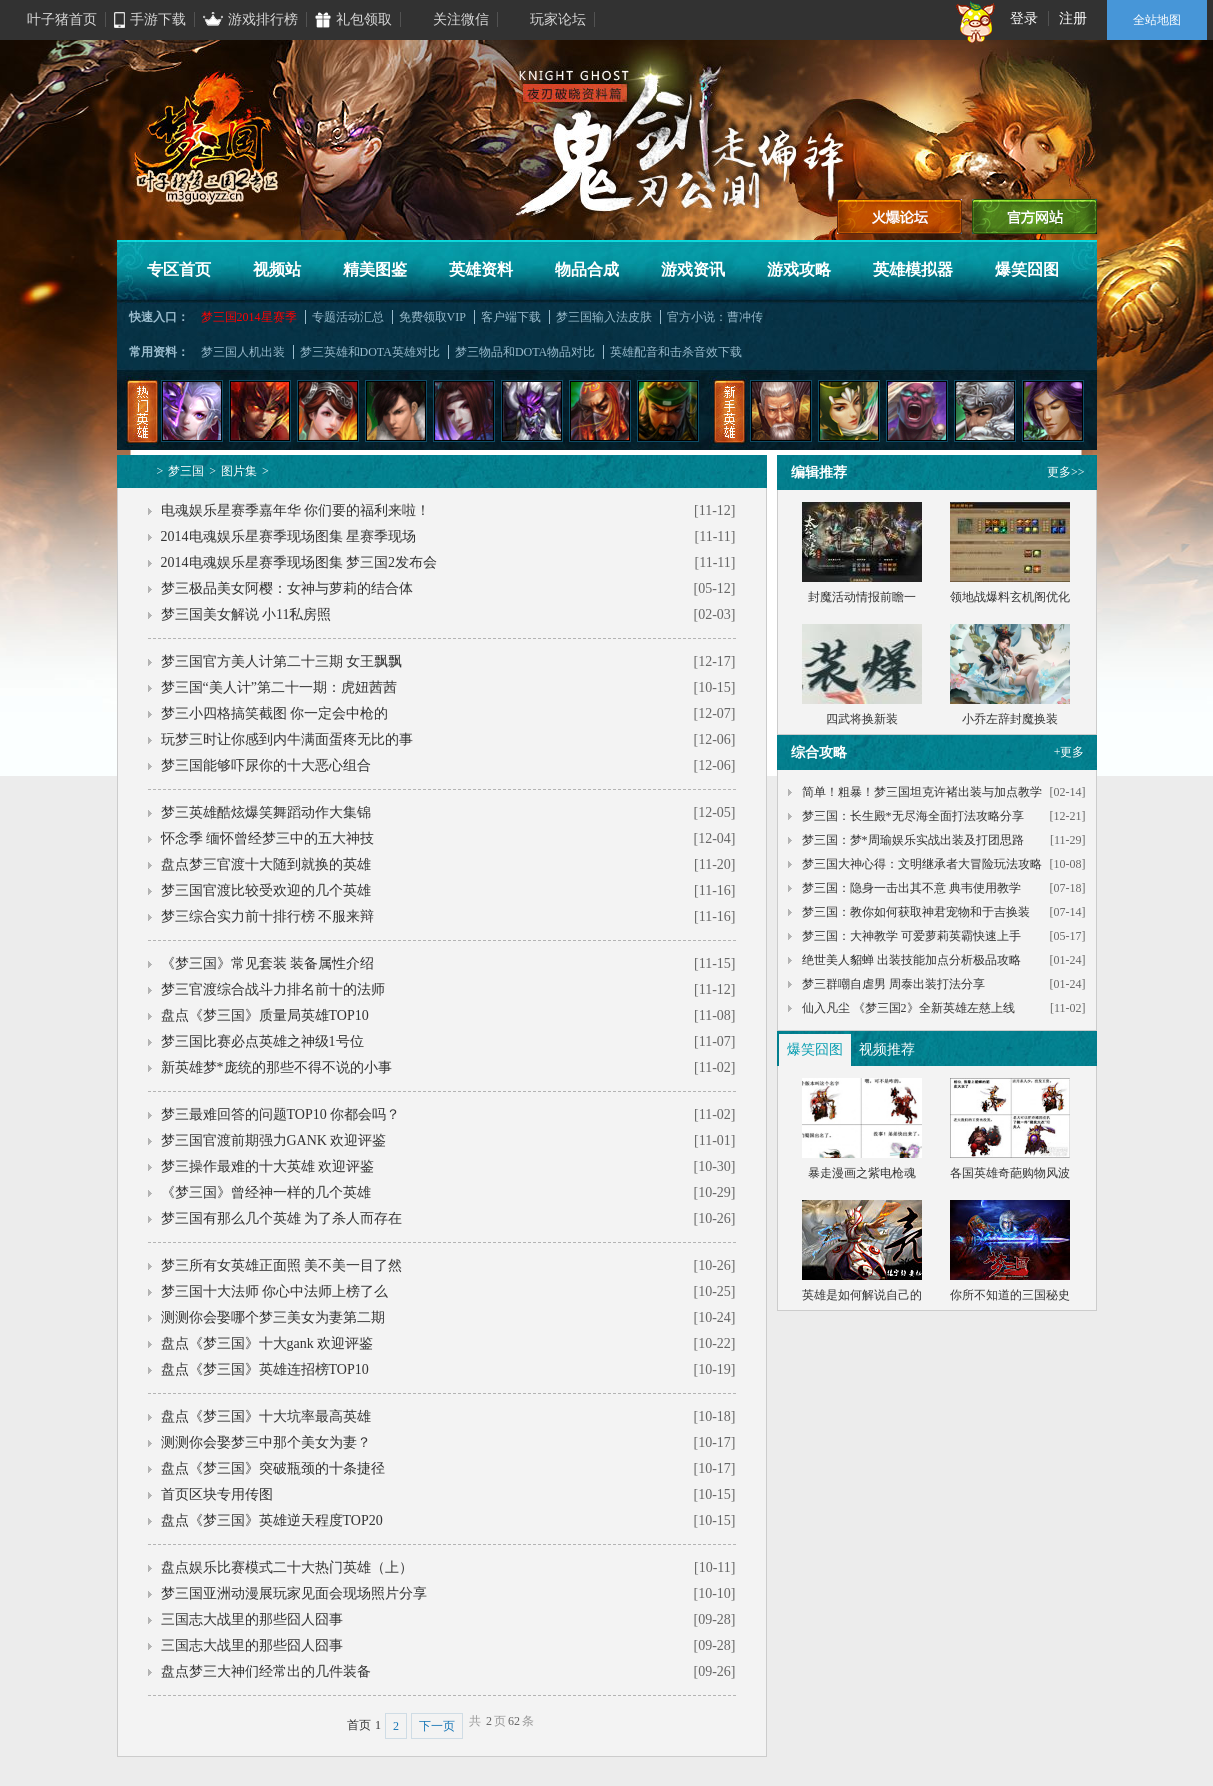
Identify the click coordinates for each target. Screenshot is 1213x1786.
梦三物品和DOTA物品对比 (525, 352)
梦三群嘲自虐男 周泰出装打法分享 (893, 984)
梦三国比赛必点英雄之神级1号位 (262, 1041)
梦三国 (186, 471)
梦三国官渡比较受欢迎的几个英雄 (266, 890)
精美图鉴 (375, 269)
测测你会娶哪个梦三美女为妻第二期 (273, 1317)
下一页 (437, 1726)
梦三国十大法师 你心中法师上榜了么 (275, 1291)
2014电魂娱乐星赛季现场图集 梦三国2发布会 (299, 562)
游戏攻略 (799, 269)
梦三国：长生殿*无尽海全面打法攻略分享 (913, 816)
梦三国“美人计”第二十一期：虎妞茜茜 (279, 687)
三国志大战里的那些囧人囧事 (252, 1619)
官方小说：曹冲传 (715, 317)
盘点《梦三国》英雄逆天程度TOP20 (272, 1520)
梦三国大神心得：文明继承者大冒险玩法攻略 (922, 864)
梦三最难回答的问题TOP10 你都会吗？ (281, 1114)
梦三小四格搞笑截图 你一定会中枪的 (275, 713)
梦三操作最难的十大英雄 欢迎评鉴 (268, 1166)
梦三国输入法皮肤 (604, 317)
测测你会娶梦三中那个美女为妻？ (266, 1442)
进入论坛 (899, 216)
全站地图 (1157, 20)
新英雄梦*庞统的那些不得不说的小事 (276, 1067)
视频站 (277, 269)
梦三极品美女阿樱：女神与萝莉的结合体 (287, 588)
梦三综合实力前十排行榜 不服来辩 (268, 916)
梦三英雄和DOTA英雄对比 (370, 352)
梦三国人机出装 (243, 352)
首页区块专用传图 (217, 1494)
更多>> (1066, 472)
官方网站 (1034, 216)
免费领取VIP (432, 317)
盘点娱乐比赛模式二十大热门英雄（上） (287, 1567)
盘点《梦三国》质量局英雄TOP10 (265, 1015)
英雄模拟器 (913, 269)
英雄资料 (481, 269)
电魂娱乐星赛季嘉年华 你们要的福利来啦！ (296, 510)
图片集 (239, 471)
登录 (1024, 18)
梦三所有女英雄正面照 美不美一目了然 (282, 1265)
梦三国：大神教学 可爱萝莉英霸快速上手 (911, 936)
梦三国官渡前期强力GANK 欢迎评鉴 (274, 1140)
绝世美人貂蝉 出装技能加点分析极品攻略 (911, 960)
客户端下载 (511, 317)
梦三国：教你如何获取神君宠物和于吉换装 (916, 912)
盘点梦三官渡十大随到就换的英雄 (266, 864)
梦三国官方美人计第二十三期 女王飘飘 (282, 661)
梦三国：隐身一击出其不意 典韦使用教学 (911, 888)
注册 (1073, 18)
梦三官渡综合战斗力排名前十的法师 (273, 989)
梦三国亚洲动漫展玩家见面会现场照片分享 (294, 1593)
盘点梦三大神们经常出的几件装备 (266, 1671)
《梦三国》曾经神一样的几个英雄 (266, 1192)
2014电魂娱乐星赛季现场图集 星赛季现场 (289, 536)
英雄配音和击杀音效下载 (676, 352)
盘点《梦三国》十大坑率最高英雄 (266, 1416)
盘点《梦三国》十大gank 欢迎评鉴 (267, 1343)
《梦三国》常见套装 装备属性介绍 (268, 963)
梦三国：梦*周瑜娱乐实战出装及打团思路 (913, 840)
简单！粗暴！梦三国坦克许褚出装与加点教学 (922, 792)
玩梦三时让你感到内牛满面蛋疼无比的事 (287, 739)
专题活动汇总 (348, 317)
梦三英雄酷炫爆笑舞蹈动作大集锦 (266, 812)
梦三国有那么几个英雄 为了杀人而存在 (282, 1218)
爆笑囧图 (1027, 269)
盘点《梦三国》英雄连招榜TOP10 (265, 1369)
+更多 (1069, 752)
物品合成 (587, 269)
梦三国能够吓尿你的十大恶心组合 (266, 765)
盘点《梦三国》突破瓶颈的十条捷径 (273, 1468)
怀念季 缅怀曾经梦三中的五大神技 (268, 838)
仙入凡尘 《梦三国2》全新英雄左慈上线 (908, 1008)
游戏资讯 (693, 269)
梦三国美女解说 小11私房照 (246, 614)
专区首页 (179, 269)
